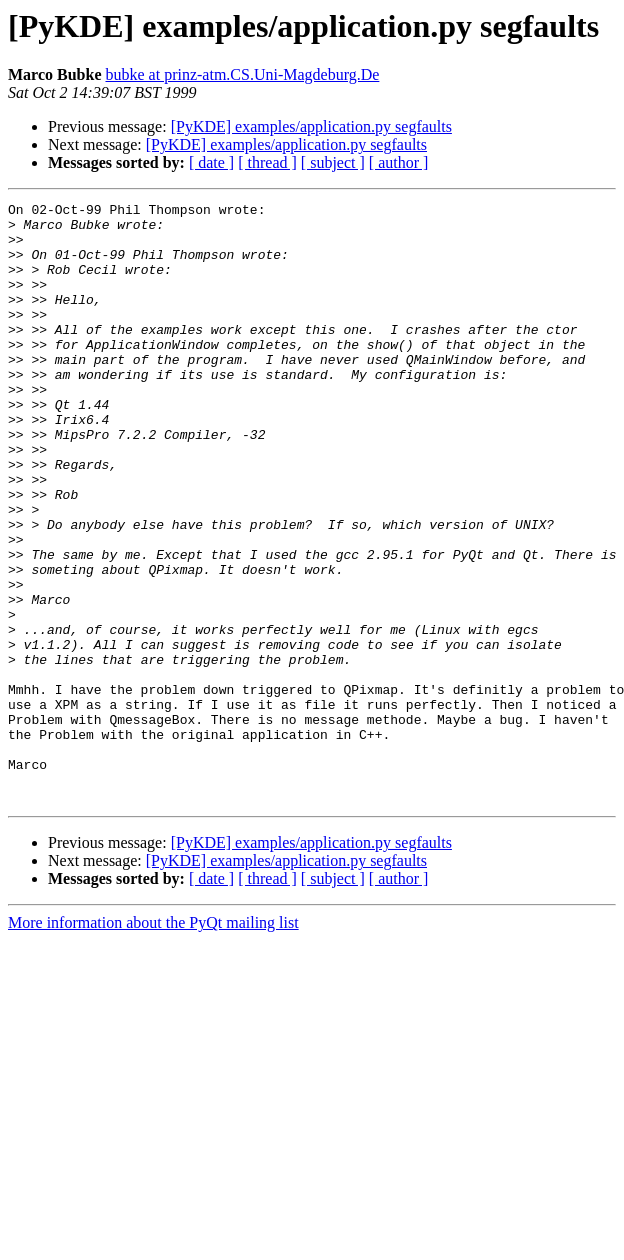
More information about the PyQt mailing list (153, 1042)
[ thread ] (267, 162)
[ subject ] (333, 162)
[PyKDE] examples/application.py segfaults (311, 126)
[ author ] (399, 162)
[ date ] (211, 162)
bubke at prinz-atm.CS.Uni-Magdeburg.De (242, 74)
